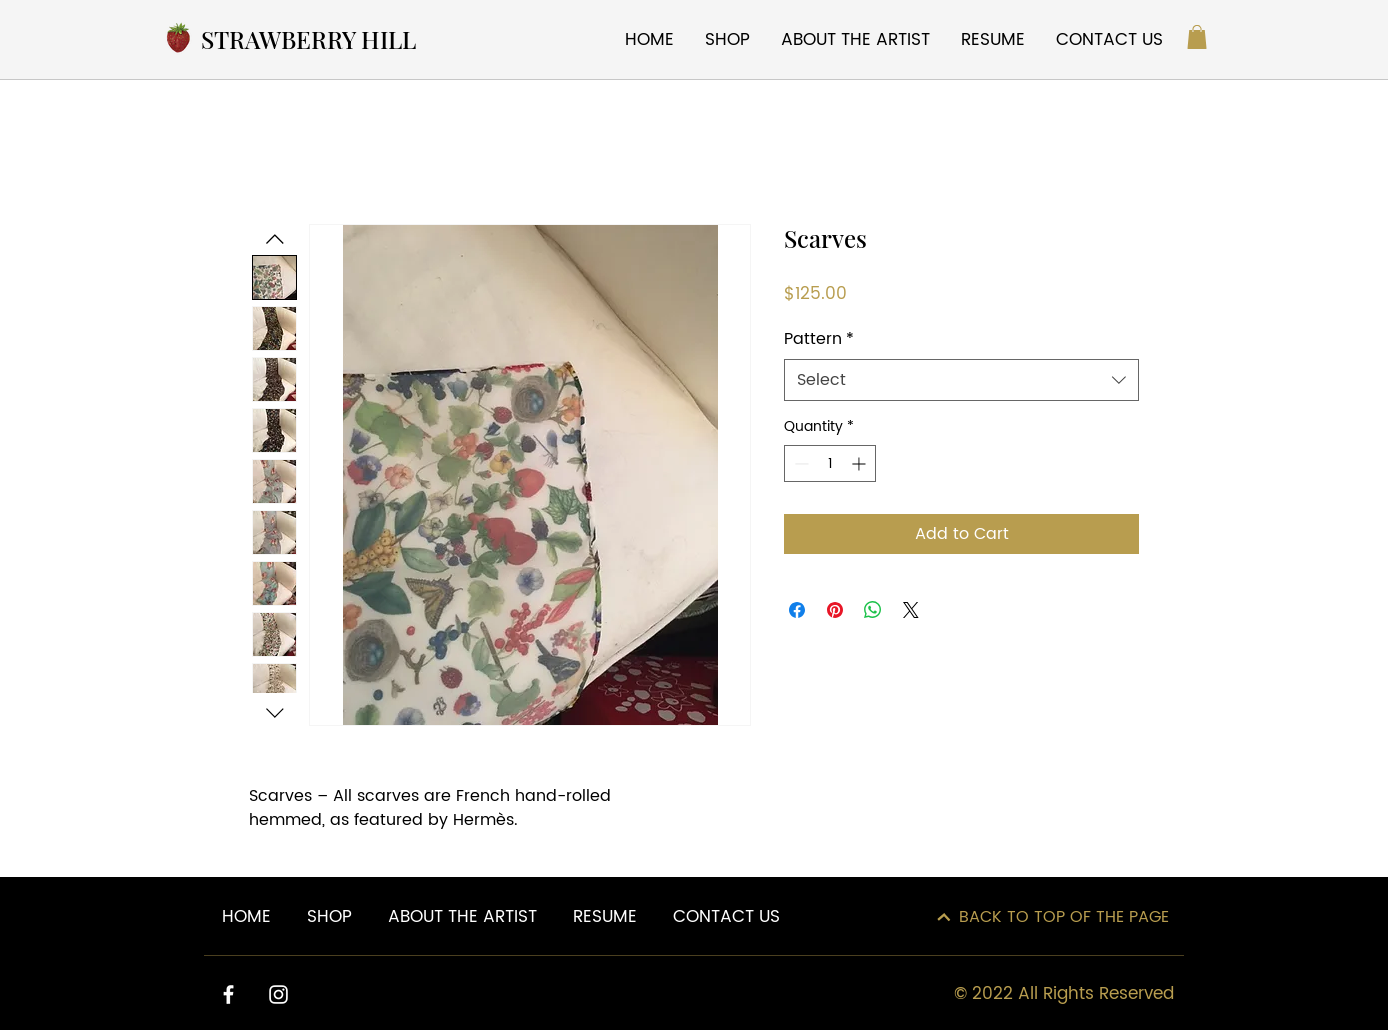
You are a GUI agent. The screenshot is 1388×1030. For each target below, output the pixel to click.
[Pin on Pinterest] (835, 610)
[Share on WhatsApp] (873, 610)
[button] (1197, 37)
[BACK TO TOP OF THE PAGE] (1052, 917)
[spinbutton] (830, 463)
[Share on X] (911, 610)
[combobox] (961, 380)
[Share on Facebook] (797, 610)
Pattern (819, 339)
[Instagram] (278, 994)
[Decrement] (799, 463)
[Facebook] (228, 994)
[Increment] (860, 463)
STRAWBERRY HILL (308, 39)
